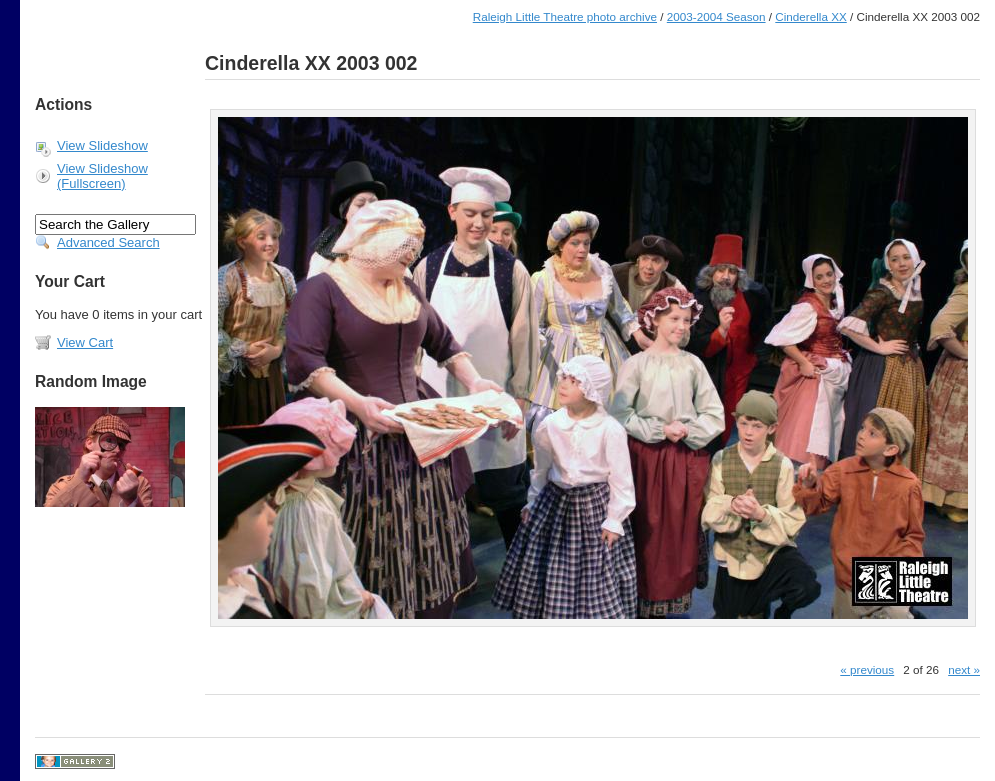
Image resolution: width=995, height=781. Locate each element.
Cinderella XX (810, 16)
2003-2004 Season (716, 16)
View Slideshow (102, 145)
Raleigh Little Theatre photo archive (565, 16)
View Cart (85, 342)
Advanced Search (108, 242)
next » (964, 669)
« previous (867, 669)
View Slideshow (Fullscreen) (102, 176)
